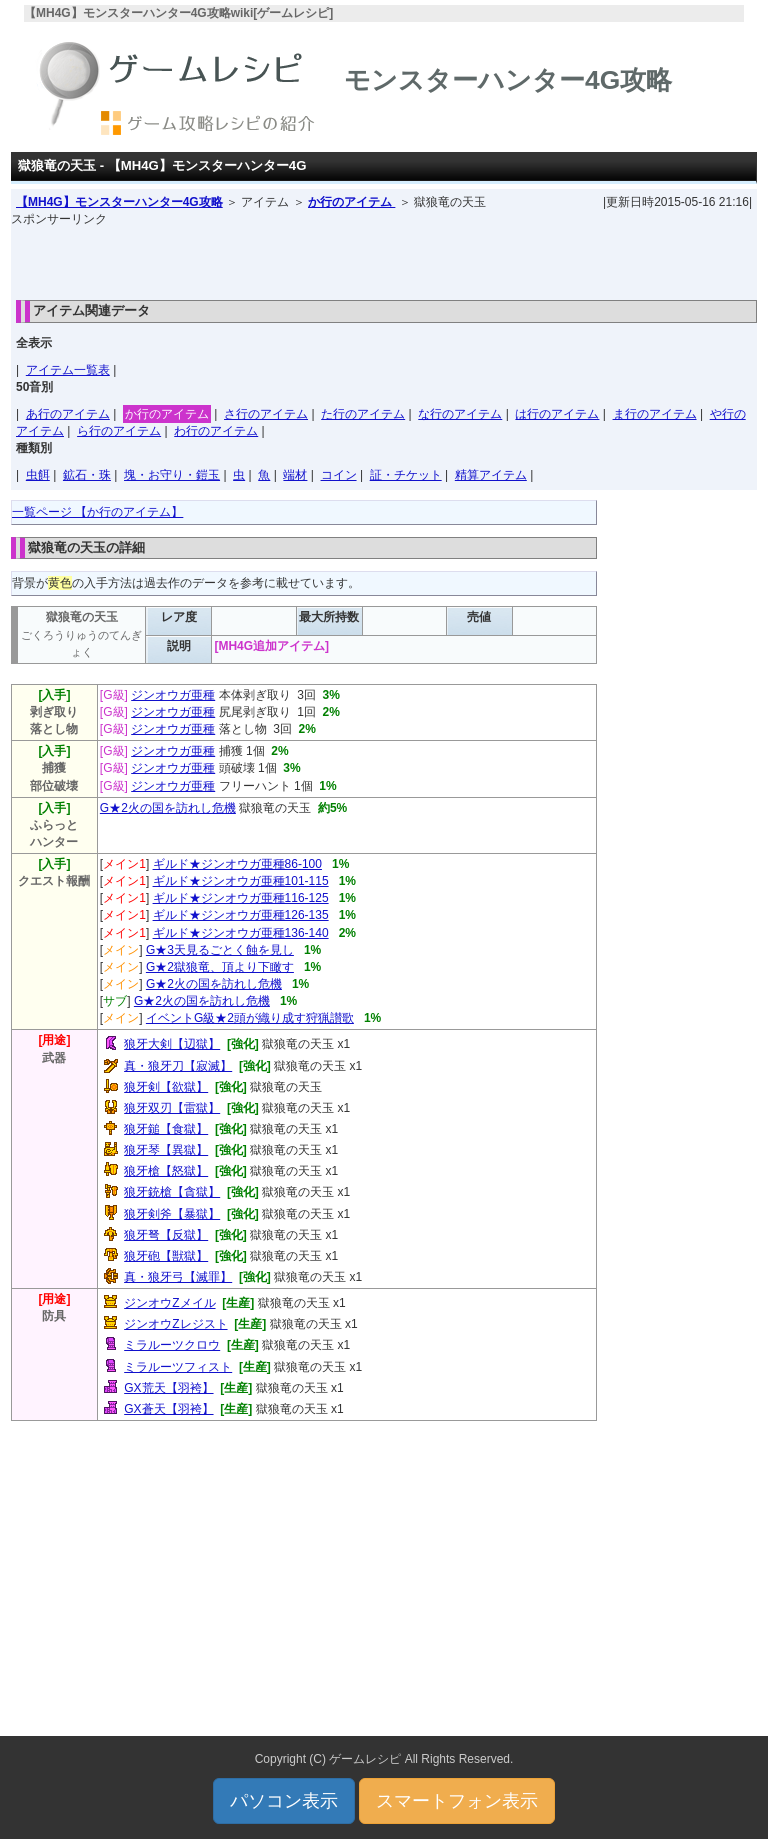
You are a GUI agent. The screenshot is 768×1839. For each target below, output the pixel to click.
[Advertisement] (384, 258)
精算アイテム (491, 475)
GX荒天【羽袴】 (168, 1388)
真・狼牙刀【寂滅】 (178, 1066)
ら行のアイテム (119, 431)
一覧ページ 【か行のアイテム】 (97, 512)
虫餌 (38, 475)
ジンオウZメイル (169, 1303)
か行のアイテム (351, 202)
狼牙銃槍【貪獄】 (172, 1192)
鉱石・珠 (87, 475)
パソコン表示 (284, 1801)
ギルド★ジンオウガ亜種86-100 (237, 864)
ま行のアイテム (655, 414)
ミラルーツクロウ (172, 1345)
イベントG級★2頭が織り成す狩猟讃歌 (250, 1018)
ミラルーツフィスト (178, 1367)
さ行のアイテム (266, 414)
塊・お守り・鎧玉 (172, 475)
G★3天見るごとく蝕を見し (220, 950)
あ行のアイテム (68, 414)
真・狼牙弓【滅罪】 (178, 1277)
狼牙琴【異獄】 (166, 1150)
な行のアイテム (460, 414)
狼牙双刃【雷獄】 (172, 1108)
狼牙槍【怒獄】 (166, 1171)
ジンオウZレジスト (175, 1324)
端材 (295, 475)
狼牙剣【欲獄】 (166, 1087)
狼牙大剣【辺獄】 (172, 1044)
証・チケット (406, 475)
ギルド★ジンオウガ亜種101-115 (241, 881)
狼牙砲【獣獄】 (166, 1256)
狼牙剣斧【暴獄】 (172, 1214)
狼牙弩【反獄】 (166, 1235)
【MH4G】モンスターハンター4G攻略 (119, 202)
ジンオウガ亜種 (173, 695)
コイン (339, 475)
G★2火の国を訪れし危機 (168, 808)
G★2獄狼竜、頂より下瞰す (220, 967)
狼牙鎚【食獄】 (166, 1129)
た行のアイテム (363, 414)
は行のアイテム (557, 414)
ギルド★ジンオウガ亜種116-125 (241, 898)
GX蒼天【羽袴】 (168, 1409)
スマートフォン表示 (457, 1801)
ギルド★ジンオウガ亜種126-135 (241, 915)
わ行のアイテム (216, 431)
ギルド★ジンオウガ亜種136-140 (241, 933)
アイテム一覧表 (68, 370)
